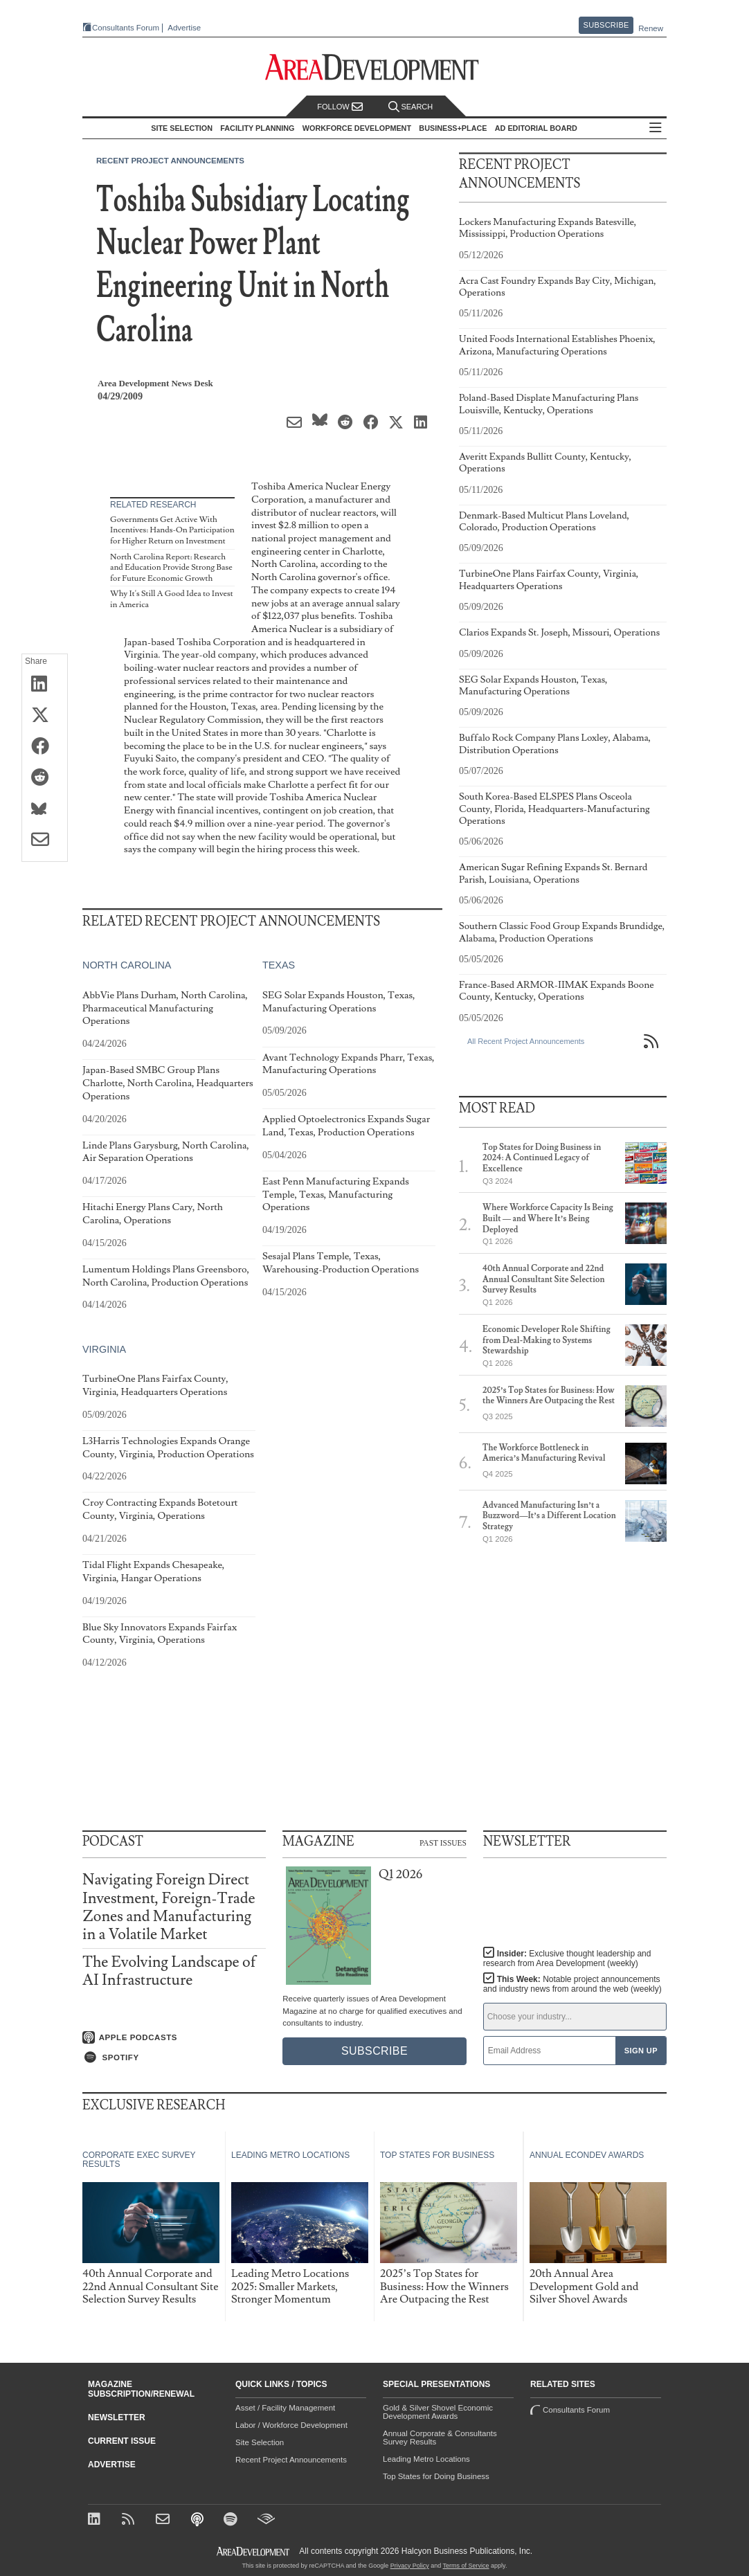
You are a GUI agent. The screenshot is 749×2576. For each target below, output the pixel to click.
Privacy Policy (409, 2565)
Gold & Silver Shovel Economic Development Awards (438, 2412)
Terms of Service (466, 2565)
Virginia (104, 1349)
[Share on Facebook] (44, 747)
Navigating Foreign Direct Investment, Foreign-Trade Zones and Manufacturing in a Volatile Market (168, 1907)
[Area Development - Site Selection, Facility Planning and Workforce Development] (375, 67)
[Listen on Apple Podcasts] (174, 2037)
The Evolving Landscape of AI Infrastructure (169, 1971)
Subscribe (606, 25)
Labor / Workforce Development (291, 2425)
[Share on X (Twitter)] (44, 715)
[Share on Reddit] (44, 778)
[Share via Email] (44, 840)
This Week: (572, 1984)
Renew (650, 28)
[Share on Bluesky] (44, 809)
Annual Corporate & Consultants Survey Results (440, 2437)
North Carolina (126, 965)
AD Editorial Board (536, 128)
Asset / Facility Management (285, 2408)
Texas (278, 965)
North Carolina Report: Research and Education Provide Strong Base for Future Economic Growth (171, 568)
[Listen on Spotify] (174, 2057)
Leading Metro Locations (426, 2459)
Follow (340, 107)
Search (410, 107)
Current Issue (122, 2441)
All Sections (655, 128)
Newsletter (116, 2417)
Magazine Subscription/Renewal (141, 2389)
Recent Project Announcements (170, 160)
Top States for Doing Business (436, 2476)
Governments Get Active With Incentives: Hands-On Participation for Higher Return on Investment (172, 530)
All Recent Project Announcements (525, 1041)
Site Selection (259, 2442)
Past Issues (443, 1842)
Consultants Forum (125, 28)
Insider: (567, 1958)
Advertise (184, 28)
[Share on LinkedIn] (44, 684)
